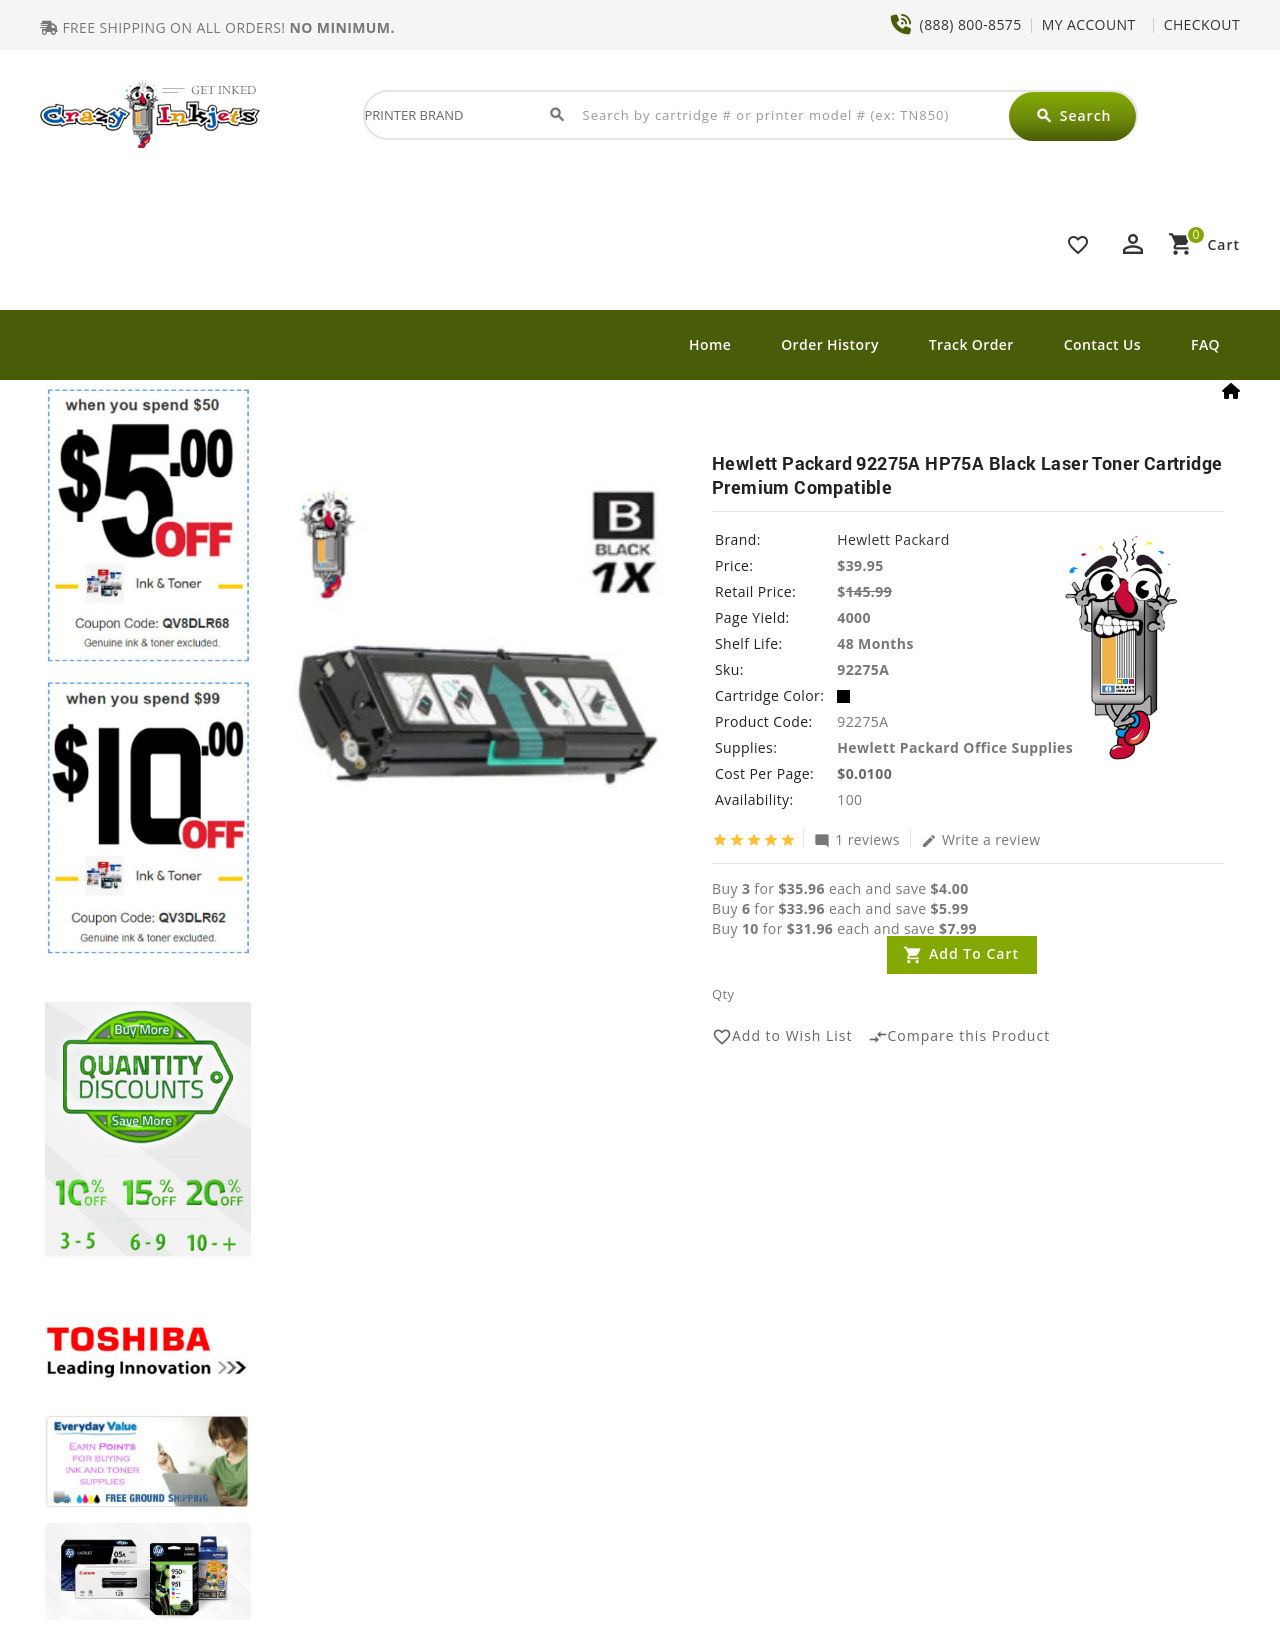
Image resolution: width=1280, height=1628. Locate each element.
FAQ (1205, 344)
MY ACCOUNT (1089, 24)
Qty (723, 994)
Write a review (981, 839)
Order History (830, 344)
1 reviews (857, 839)
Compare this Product (959, 1037)
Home (710, 344)
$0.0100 (864, 773)
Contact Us (1102, 344)
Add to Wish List (782, 1037)
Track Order (971, 344)
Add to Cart (974, 953)
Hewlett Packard (893, 539)
